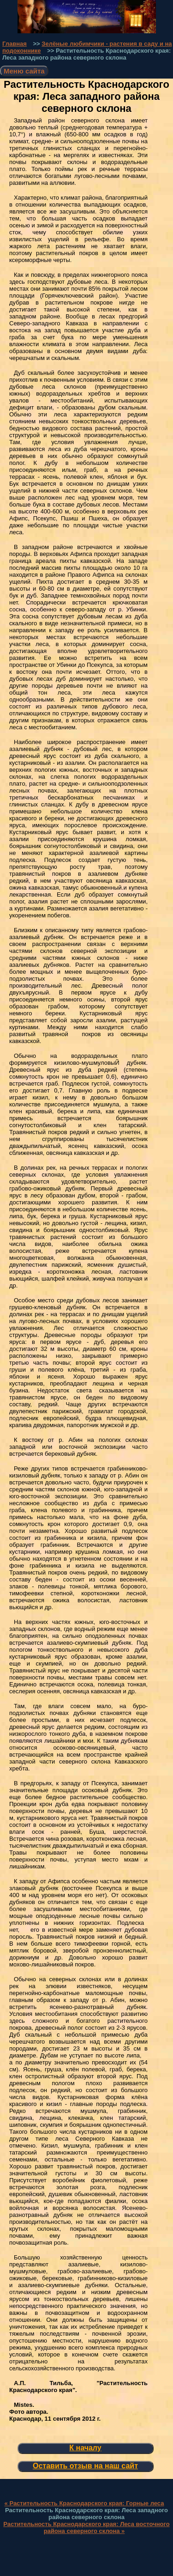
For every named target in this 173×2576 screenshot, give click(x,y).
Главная (14, 43)
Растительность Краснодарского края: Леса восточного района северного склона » (86, 2527)
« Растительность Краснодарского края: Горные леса (84, 2503)
